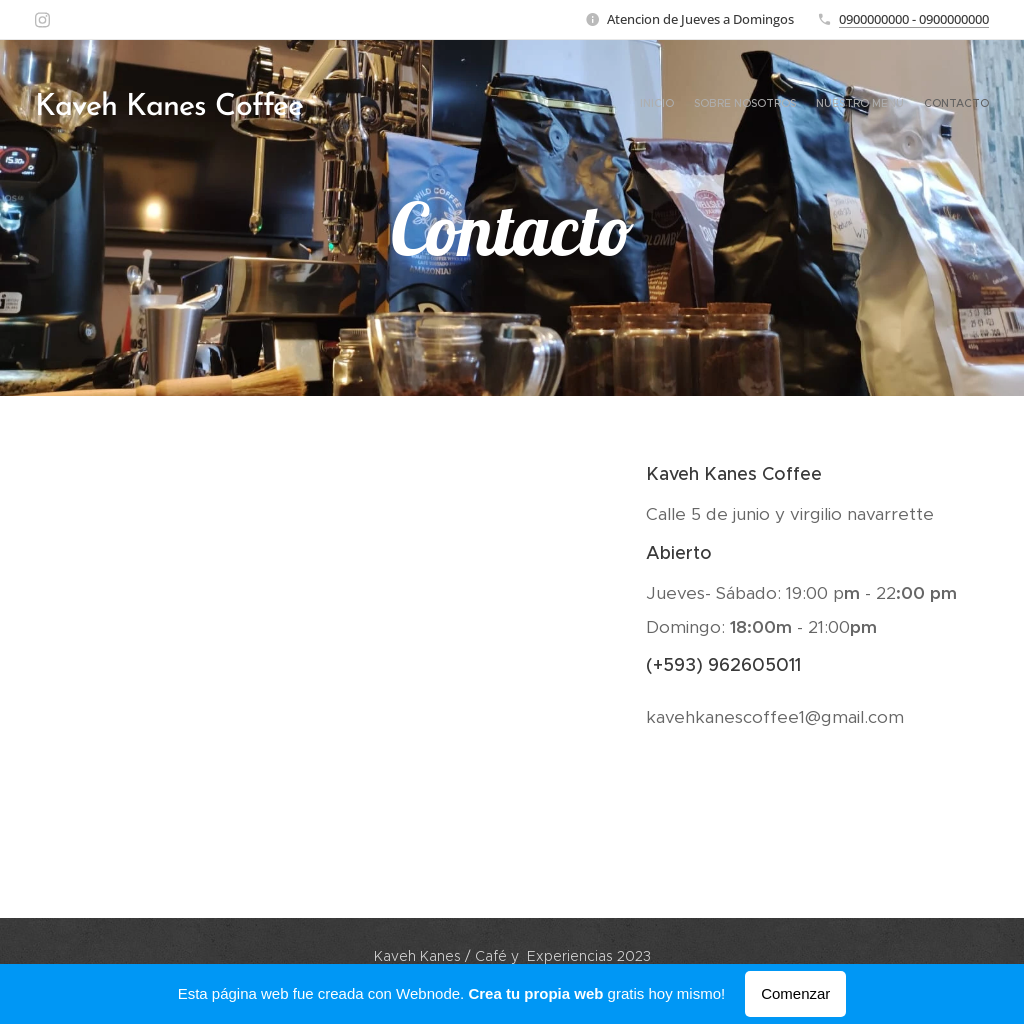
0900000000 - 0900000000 (914, 19)
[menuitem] (931, 105)
